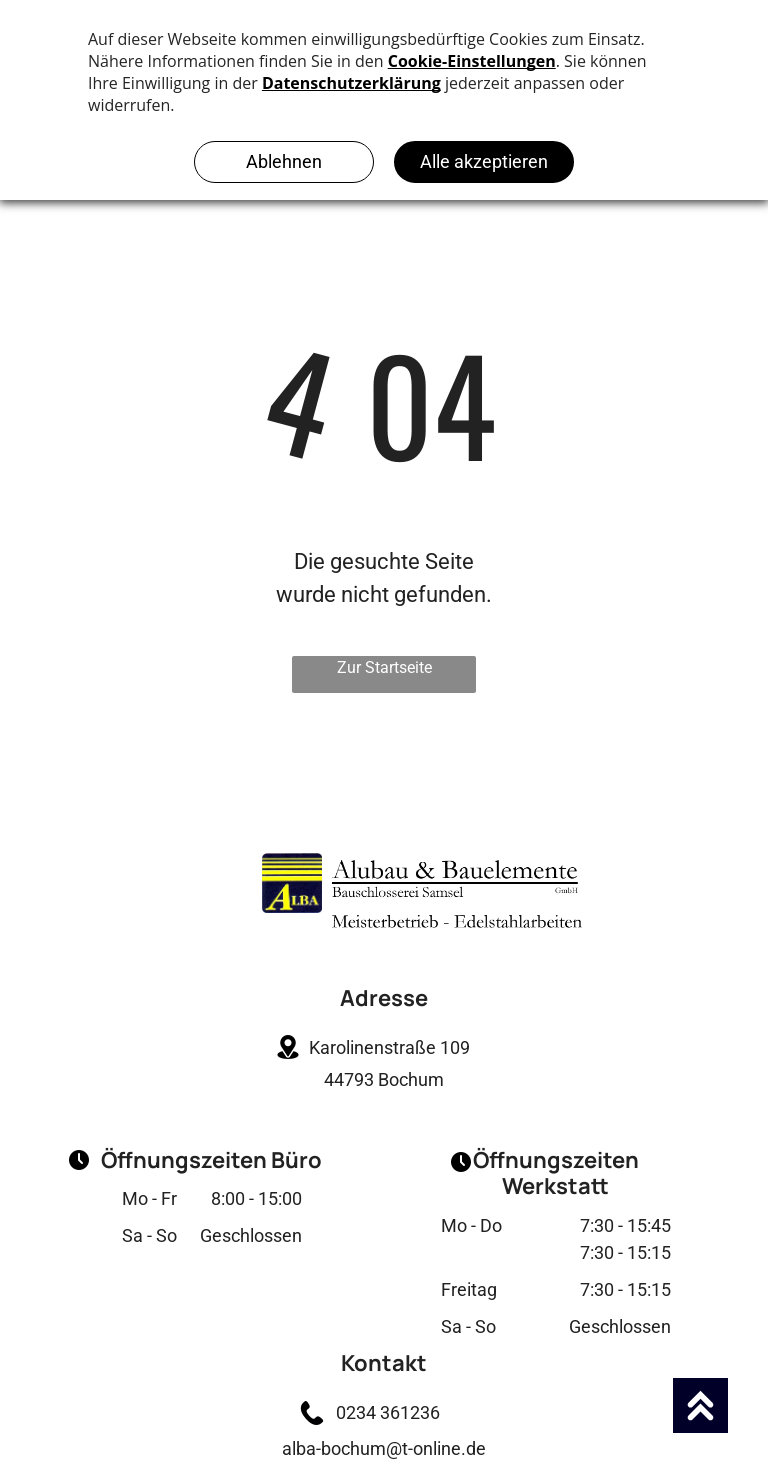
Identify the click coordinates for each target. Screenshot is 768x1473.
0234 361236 (384, 1412)
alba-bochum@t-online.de (384, 1448)
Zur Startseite (384, 667)
